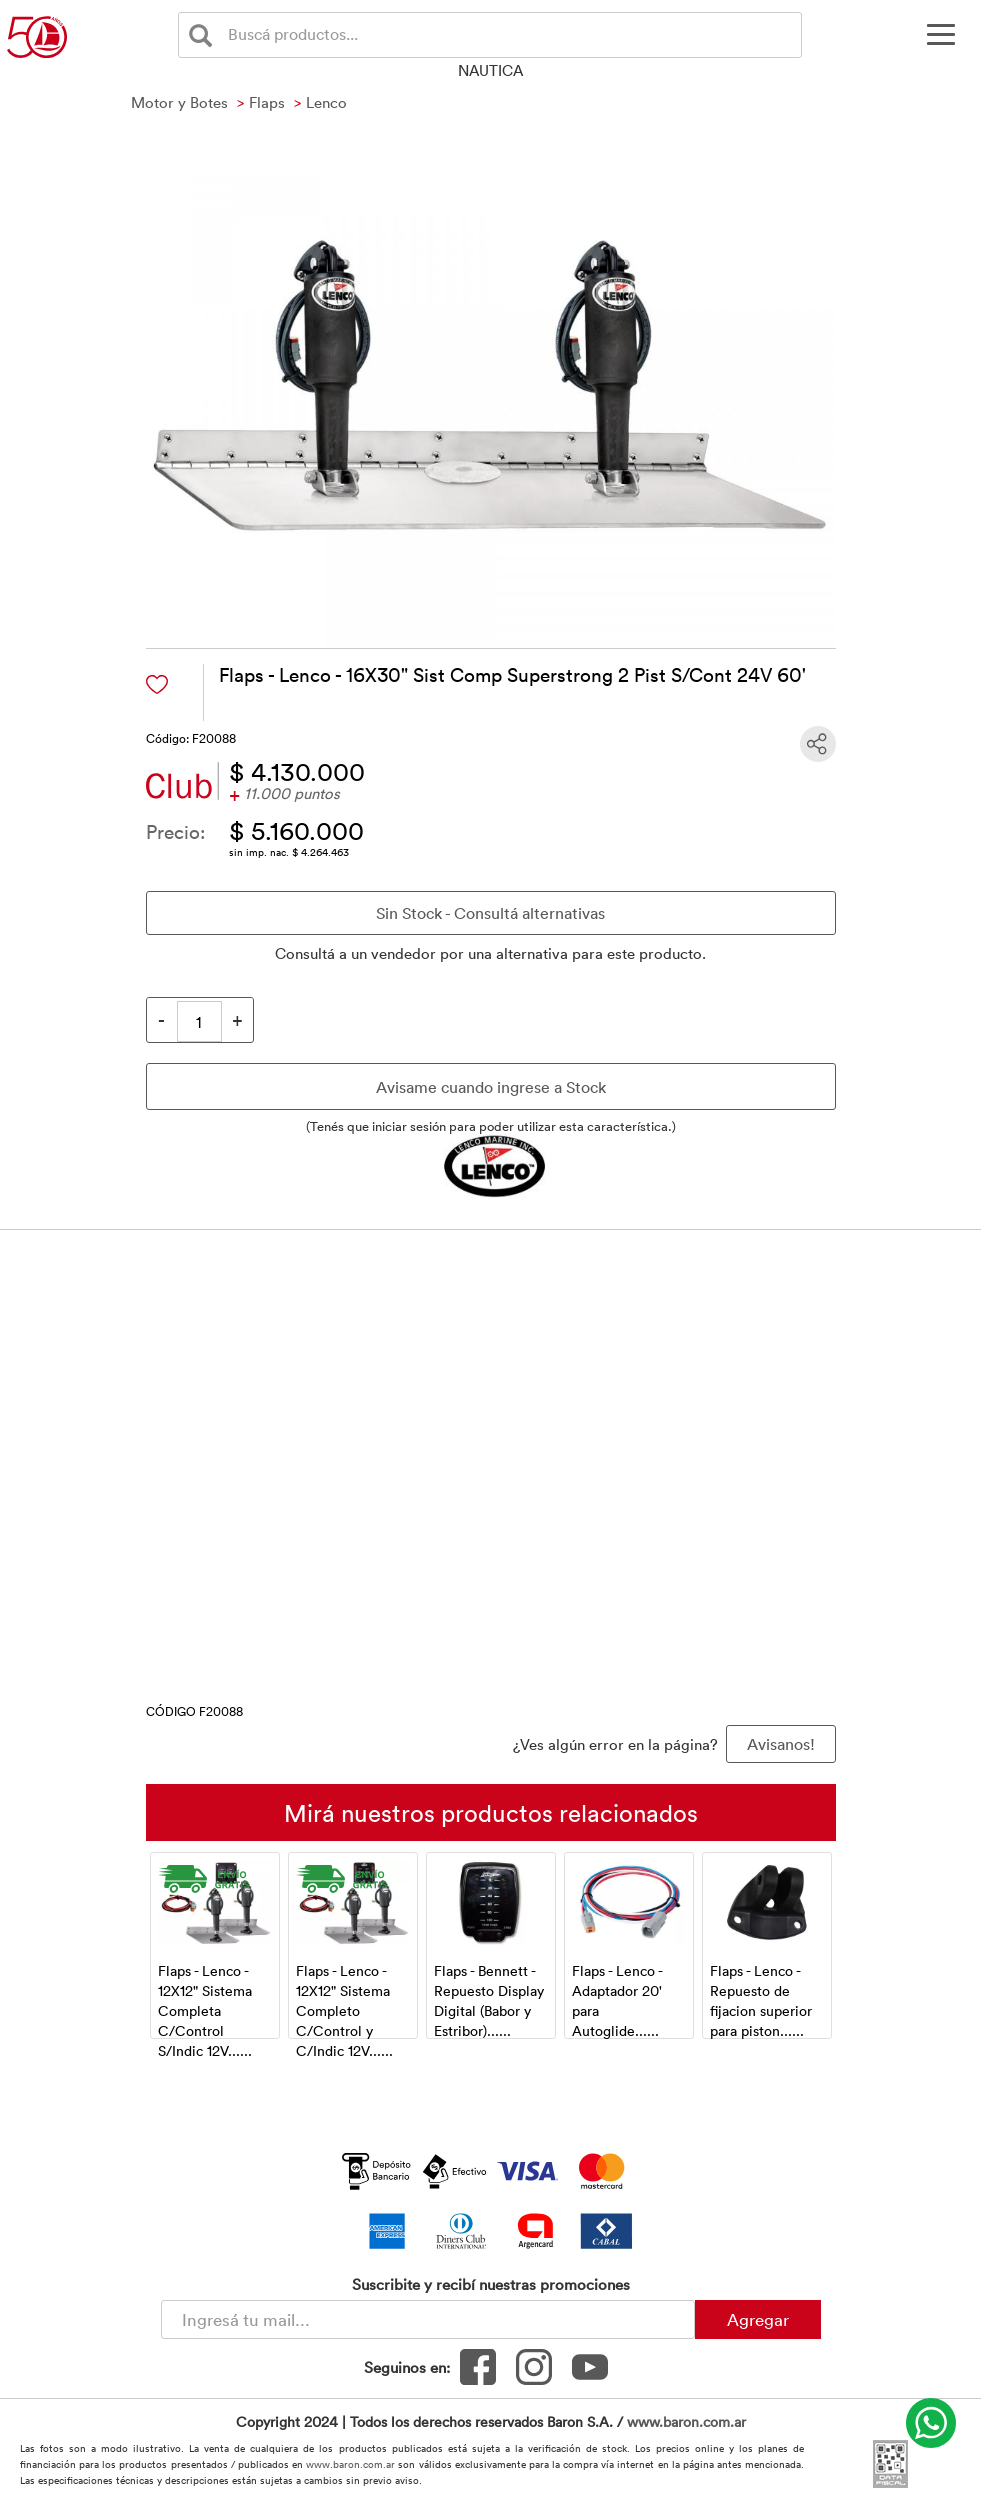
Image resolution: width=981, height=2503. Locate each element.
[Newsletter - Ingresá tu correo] (428, 2319)
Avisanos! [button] (781, 1744)
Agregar (758, 2319)
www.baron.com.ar (686, 2421)
